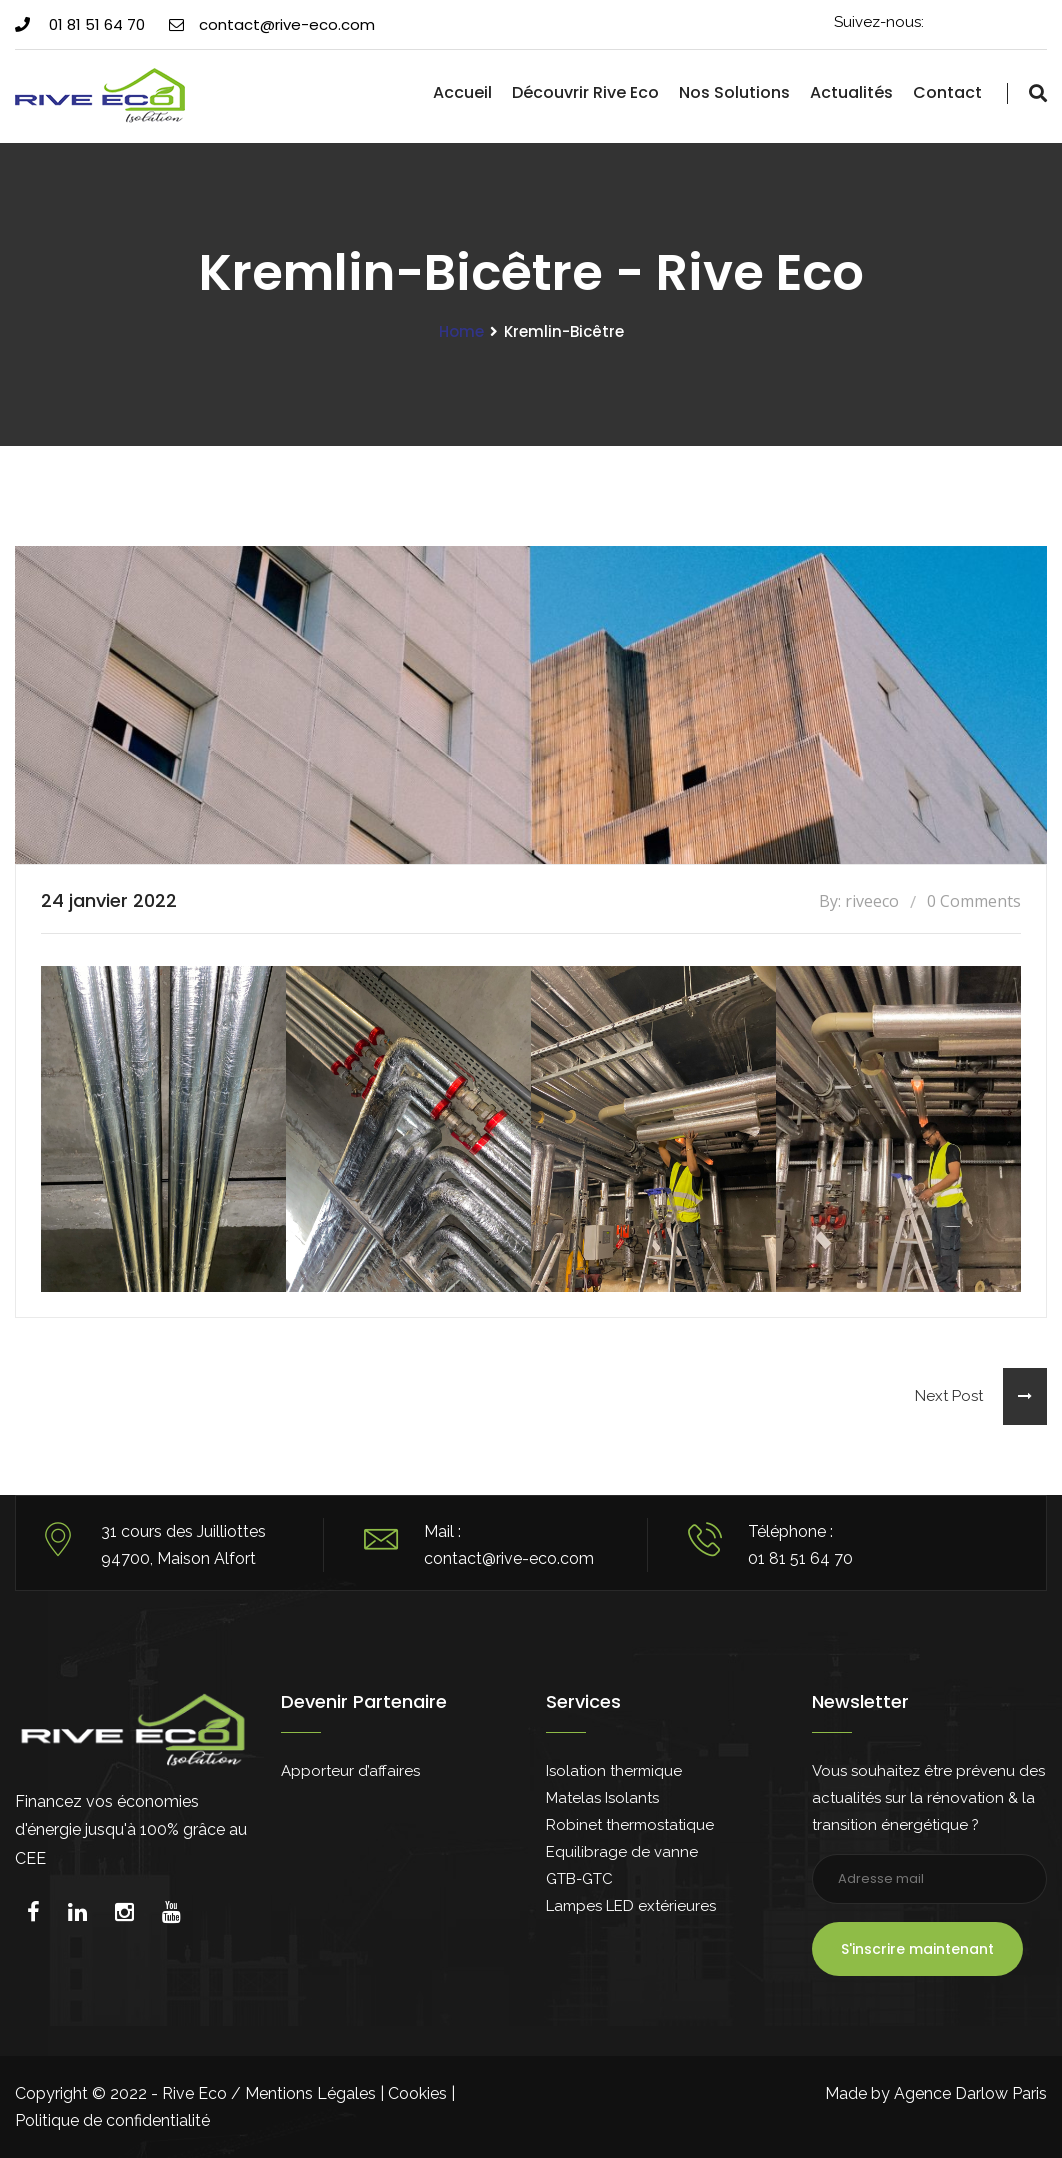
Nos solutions (734, 92)
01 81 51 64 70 (80, 24)
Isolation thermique (614, 1771)
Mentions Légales (310, 2093)
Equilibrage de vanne (622, 1852)
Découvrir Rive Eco (585, 92)
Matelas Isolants (602, 1798)
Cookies (417, 2093)
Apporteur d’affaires (350, 1771)
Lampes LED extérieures (631, 1906)
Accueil (462, 92)
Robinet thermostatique (630, 1825)
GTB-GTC (579, 1879)
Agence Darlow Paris (970, 2093)
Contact (947, 92)
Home (461, 331)
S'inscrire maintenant (917, 1949)
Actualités (851, 92)
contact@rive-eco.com (272, 24)
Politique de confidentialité (112, 2120)
